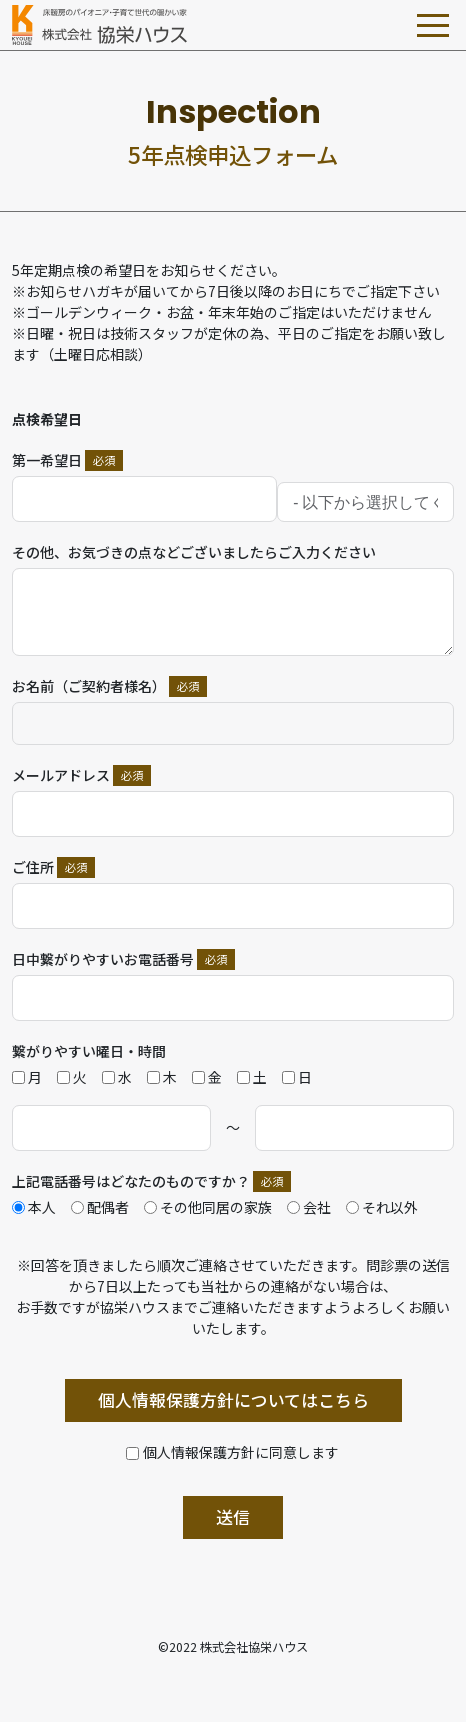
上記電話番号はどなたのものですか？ (131, 1181)
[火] (63, 1077)
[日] (288, 1077)
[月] (18, 1077)
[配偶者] (77, 1207)
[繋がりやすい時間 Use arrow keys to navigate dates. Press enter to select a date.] (111, 1128)
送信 (233, 1517)
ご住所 (33, 867)
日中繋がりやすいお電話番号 (103, 959)
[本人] (18, 1207)
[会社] (293, 1207)
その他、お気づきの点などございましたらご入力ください (194, 552)
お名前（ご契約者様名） (89, 686)
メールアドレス (61, 775)
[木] (153, 1077)
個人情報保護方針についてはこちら (233, 1400)
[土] (243, 1077)
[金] (198, 1077)
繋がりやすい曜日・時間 (89, 1051)
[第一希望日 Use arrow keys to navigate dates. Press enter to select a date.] (144, 499)
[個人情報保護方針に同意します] (233, 1452)
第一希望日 (47, 460)
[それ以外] (352, 1207)
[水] (108, 1077)
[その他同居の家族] (150, 1207)
